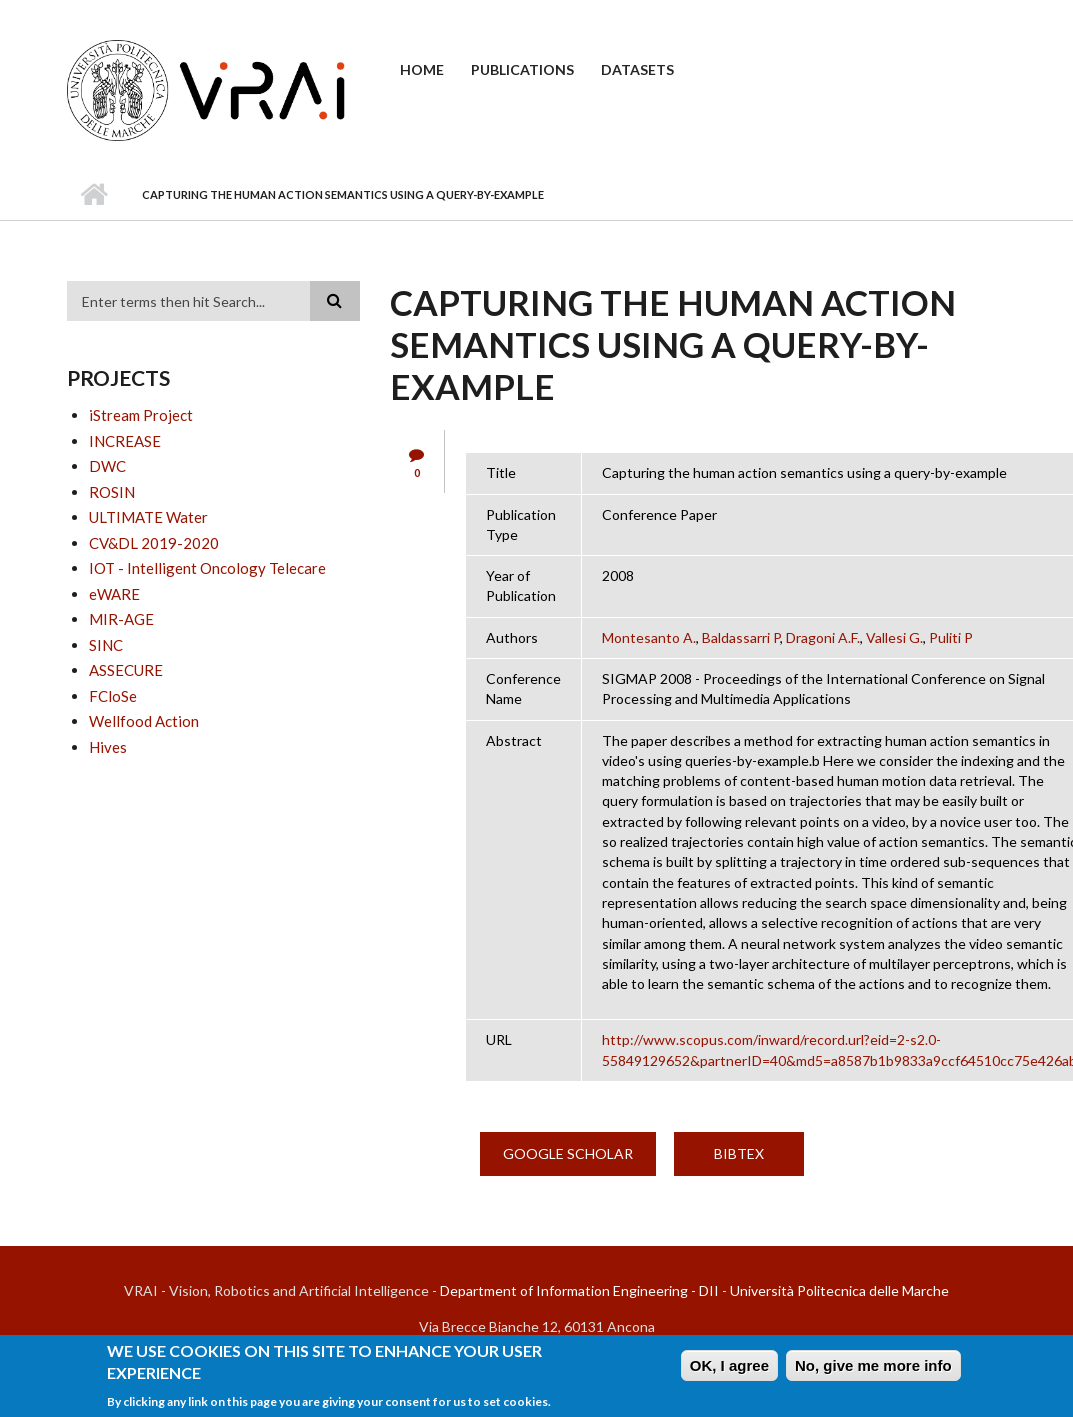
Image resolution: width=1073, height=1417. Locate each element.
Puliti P (951, 637)
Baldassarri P (741, 637)
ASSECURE (126, 670)
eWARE (114, 594)
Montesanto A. (649, 637)
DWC (107, 466)
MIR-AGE (121, 619)
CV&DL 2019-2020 (154, 543)
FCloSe (113, 696)
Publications (522, 69)
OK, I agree (729, 1367)
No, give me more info (873, 1367)
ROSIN (112, 492)
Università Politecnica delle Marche (839, 1290)
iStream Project (141, 415)
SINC (106, 645)
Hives (108, 747)
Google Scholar (568, 1153)
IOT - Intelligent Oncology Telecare (207, 568)
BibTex (739, 1153)
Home (422, 69)
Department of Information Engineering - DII (579, 1290)
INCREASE (125, 441)
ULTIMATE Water (148, 517)
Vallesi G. (894, 637)
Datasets (637, 69)
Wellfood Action (144, 721)
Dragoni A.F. (823, 637)
